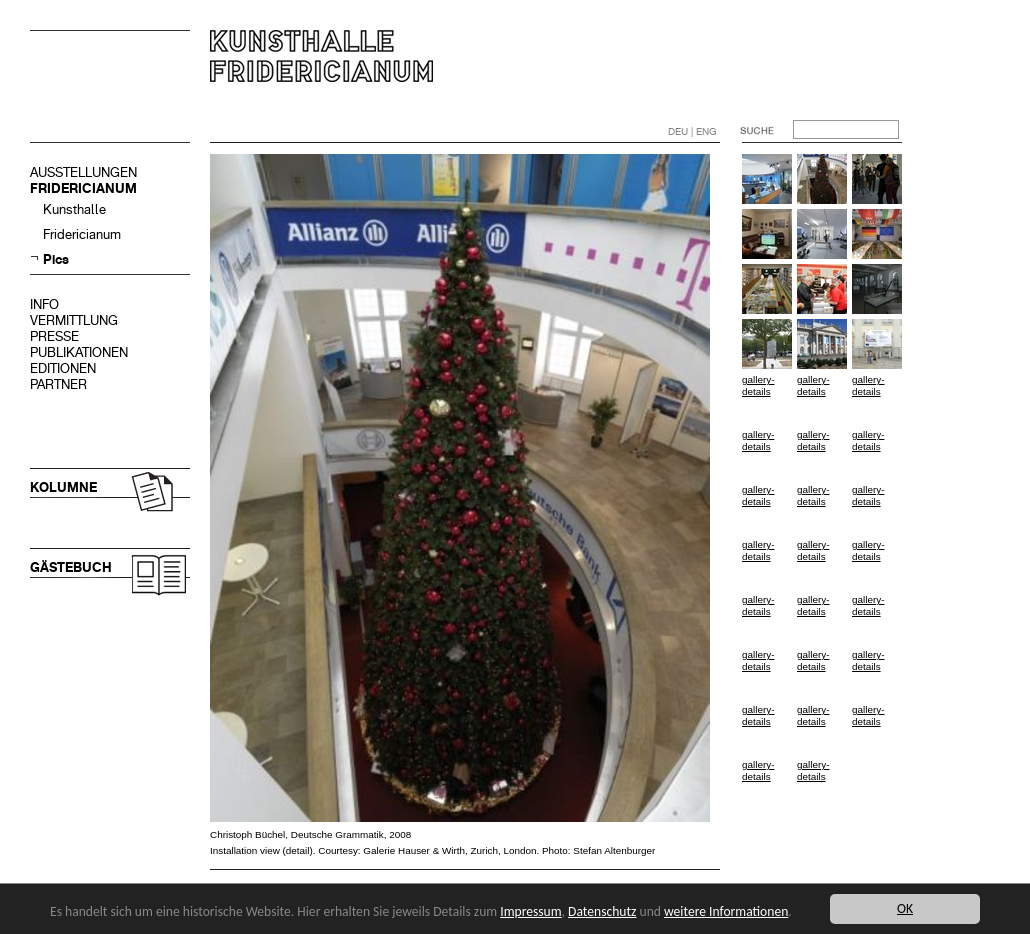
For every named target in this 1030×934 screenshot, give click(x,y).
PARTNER (58, 384)
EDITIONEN (63, 368)
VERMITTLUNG (74, 320)
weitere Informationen (726, 911)
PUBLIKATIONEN (79, 352)
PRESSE (54, 336)
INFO (44, 304)
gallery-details (758, 385)
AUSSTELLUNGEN (83, 172)
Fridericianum (82, 234)
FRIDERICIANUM (83, 188)
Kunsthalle (74, 209)
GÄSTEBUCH (71, 567)
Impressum (530, 911)
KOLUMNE (63, 487)
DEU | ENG (692, 131)
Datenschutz (602, 911)
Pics (56, 259)
